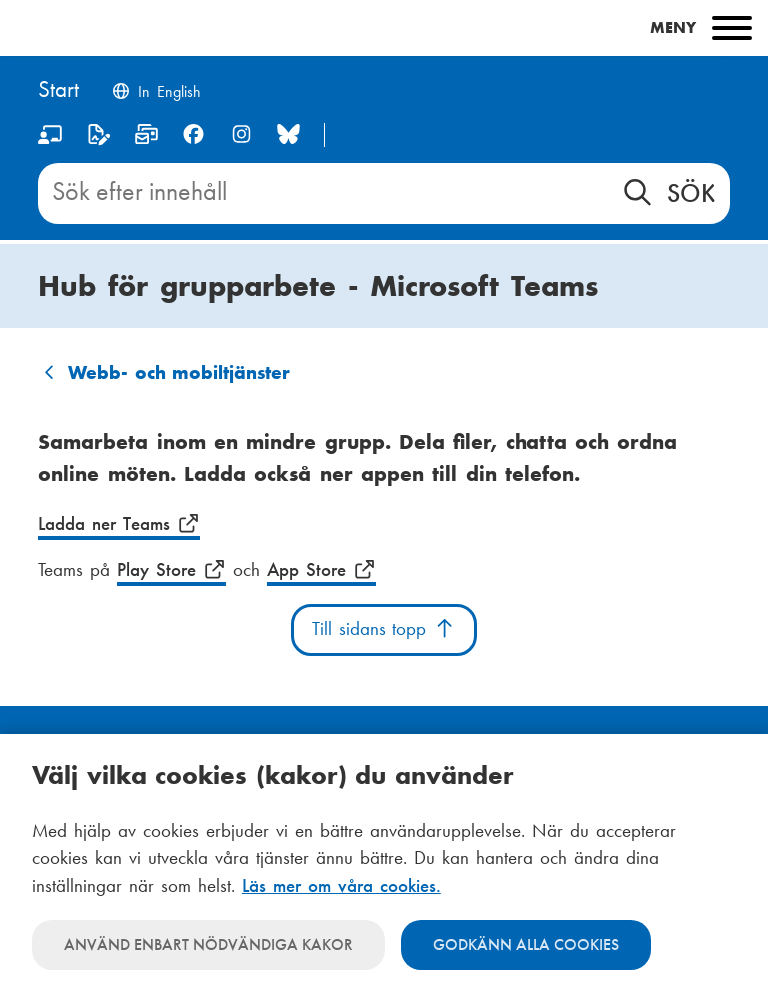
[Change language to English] (155, 93)
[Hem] (58, 91)
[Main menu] (384, 28)
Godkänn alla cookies (526, 944)
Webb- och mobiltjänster (179, 373)
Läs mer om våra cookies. (341, 886)
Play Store (171, 570)
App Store (321, 570)
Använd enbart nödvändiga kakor (208, 944)
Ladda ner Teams (119, 524)
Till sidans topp (384, 629)
